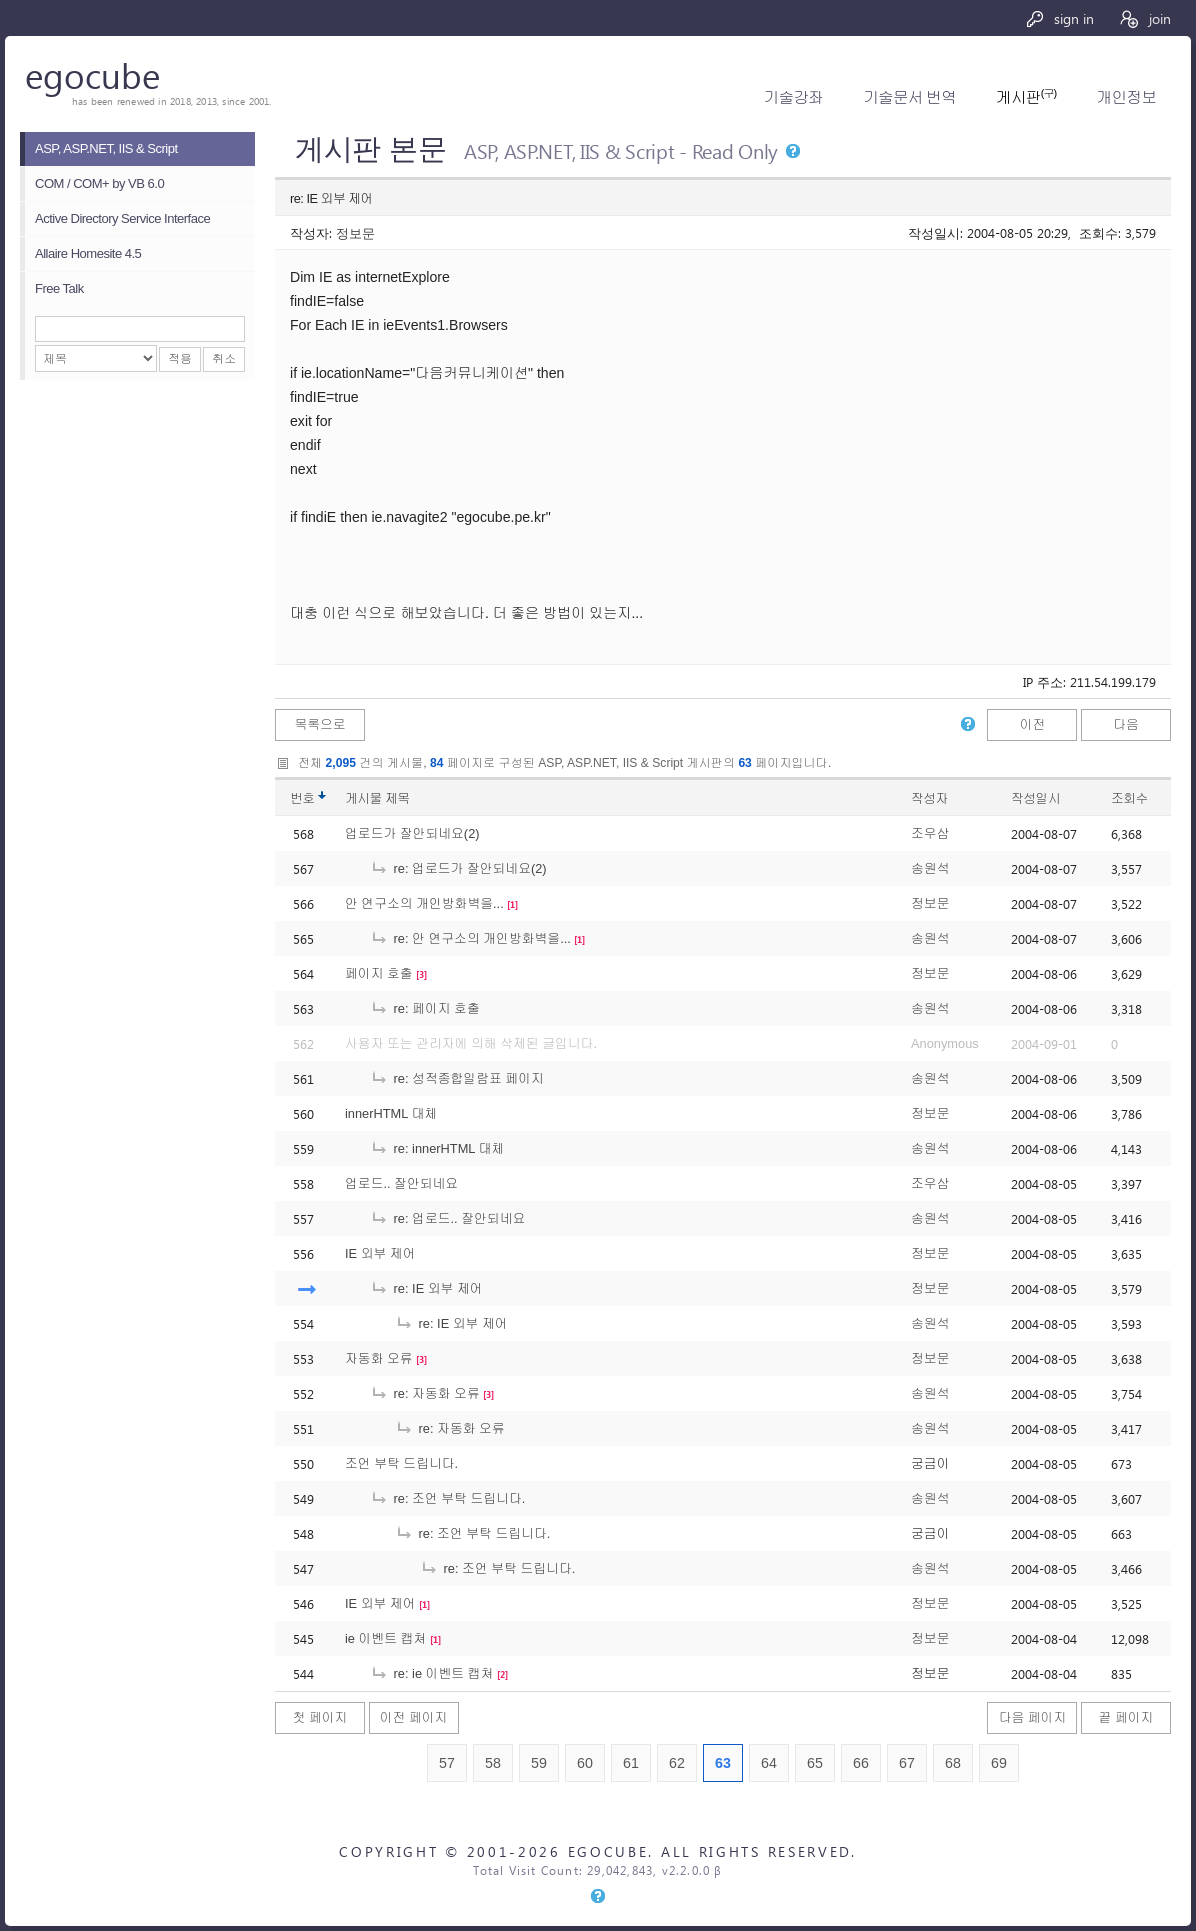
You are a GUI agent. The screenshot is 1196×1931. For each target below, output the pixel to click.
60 (585, 1763)
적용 (180, 359)
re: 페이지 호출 (425, 1008)
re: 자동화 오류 (425, 1393)
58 (493, 1763)
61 (631, 1763)
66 (861, 1763)
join (1144, 18)
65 (815, 1763)
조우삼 (930, 833)
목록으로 (319, 724)
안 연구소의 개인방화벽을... (424, 903)
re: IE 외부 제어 (426, 1288)
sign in (1059, 18)
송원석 (930, 868)
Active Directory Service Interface (122, 218)
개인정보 (1126, 97)
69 (999, 1763)
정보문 (355, 232)
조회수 (1129, 798)
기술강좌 (793, 97)
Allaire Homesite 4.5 (88, 253)
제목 (397, 798)
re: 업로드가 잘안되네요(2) (458, 868)
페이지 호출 (379, 973)
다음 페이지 (1033, 1717)
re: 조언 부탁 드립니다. (447, 1498)
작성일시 (1035, 798)
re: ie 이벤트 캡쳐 (431, 1673)
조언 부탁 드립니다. (401, 1463)
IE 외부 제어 (380, 1253)
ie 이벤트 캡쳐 (385, 1638)
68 (953, 1763)
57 (447, 1763)
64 (769, 1763)
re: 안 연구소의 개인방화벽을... (470, 938)
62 (677, 1763)
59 (539, 1763)
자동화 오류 (379, 1358)
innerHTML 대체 (391, 1113)
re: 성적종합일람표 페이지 (457, 1078)
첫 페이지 (320, 1717)
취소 (224, 359)
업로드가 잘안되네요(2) (412, 833)
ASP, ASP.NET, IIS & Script (106, 148)
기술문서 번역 (909, 97)
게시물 (377, 798)
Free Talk (59, 288)
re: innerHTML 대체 (437, 1148)
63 (723, 1763)
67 (907, 1763)
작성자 (929, 798)
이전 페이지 (414, 1717)
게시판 (1026, 97)
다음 (1126, 724)
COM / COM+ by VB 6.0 (99, 183)
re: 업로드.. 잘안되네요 (447, 1218)
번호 (302, 798)
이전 (1033, 724)
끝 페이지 (1126, 1717)
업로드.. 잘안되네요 (401, 1183)
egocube (92, 74)
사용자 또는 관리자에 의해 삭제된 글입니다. (471, 1043)
